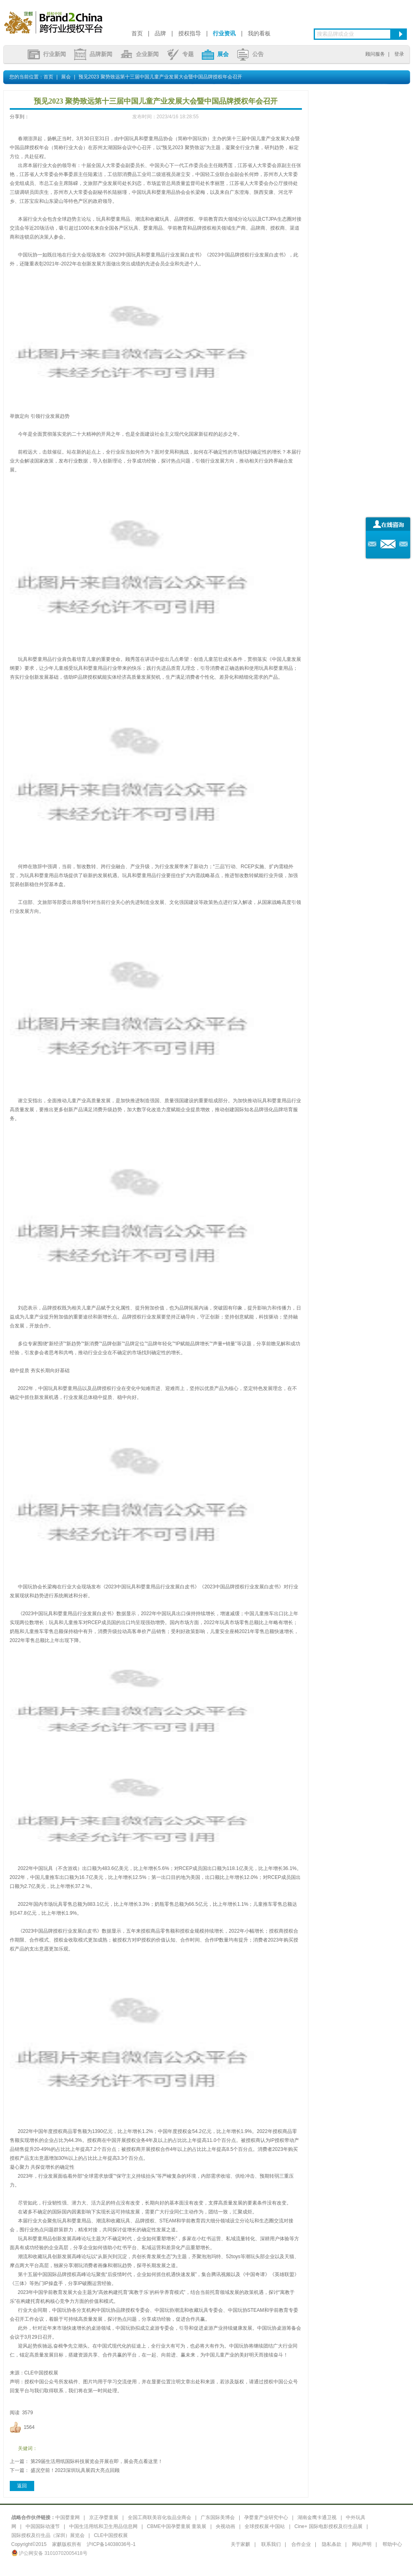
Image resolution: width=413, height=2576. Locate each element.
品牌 (160, 33)
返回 (22, 2486)
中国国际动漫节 (43, 2526)
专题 (180, 54)
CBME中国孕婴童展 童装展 (176, 2526)
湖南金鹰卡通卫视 (317, 2517)
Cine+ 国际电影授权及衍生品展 (329, 2526)
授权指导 (189, 33)
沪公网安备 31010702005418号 (49, 2553)
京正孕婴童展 (103, 2517)
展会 (215, 54)
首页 (137, 33)
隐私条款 (331, 2544)
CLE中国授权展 (111, 2535)
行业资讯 (224, 33)
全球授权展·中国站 (265, 2526)
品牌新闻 (93, 54)
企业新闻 (139, 54)
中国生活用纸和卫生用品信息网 (103, 2526)
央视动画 (225, 2526)
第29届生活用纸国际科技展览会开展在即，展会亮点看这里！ (97, 2461)
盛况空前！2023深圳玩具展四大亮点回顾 (75, 2470)
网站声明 (361, 2544)
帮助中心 (392, 2544)
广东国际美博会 (218, 2517)
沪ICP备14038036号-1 (111, 2544)
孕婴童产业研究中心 (266, 2517)
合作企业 (301, 2544)
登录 (399, 54)
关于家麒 (240, 2544)
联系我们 (271, 2544)
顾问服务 (375, 54)
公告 (250, 54)
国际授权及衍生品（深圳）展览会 (48, 2535)
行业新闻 (47, 54)
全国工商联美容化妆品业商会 (159, 2517)
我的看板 (259, 33)
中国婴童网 (67, 2517)
